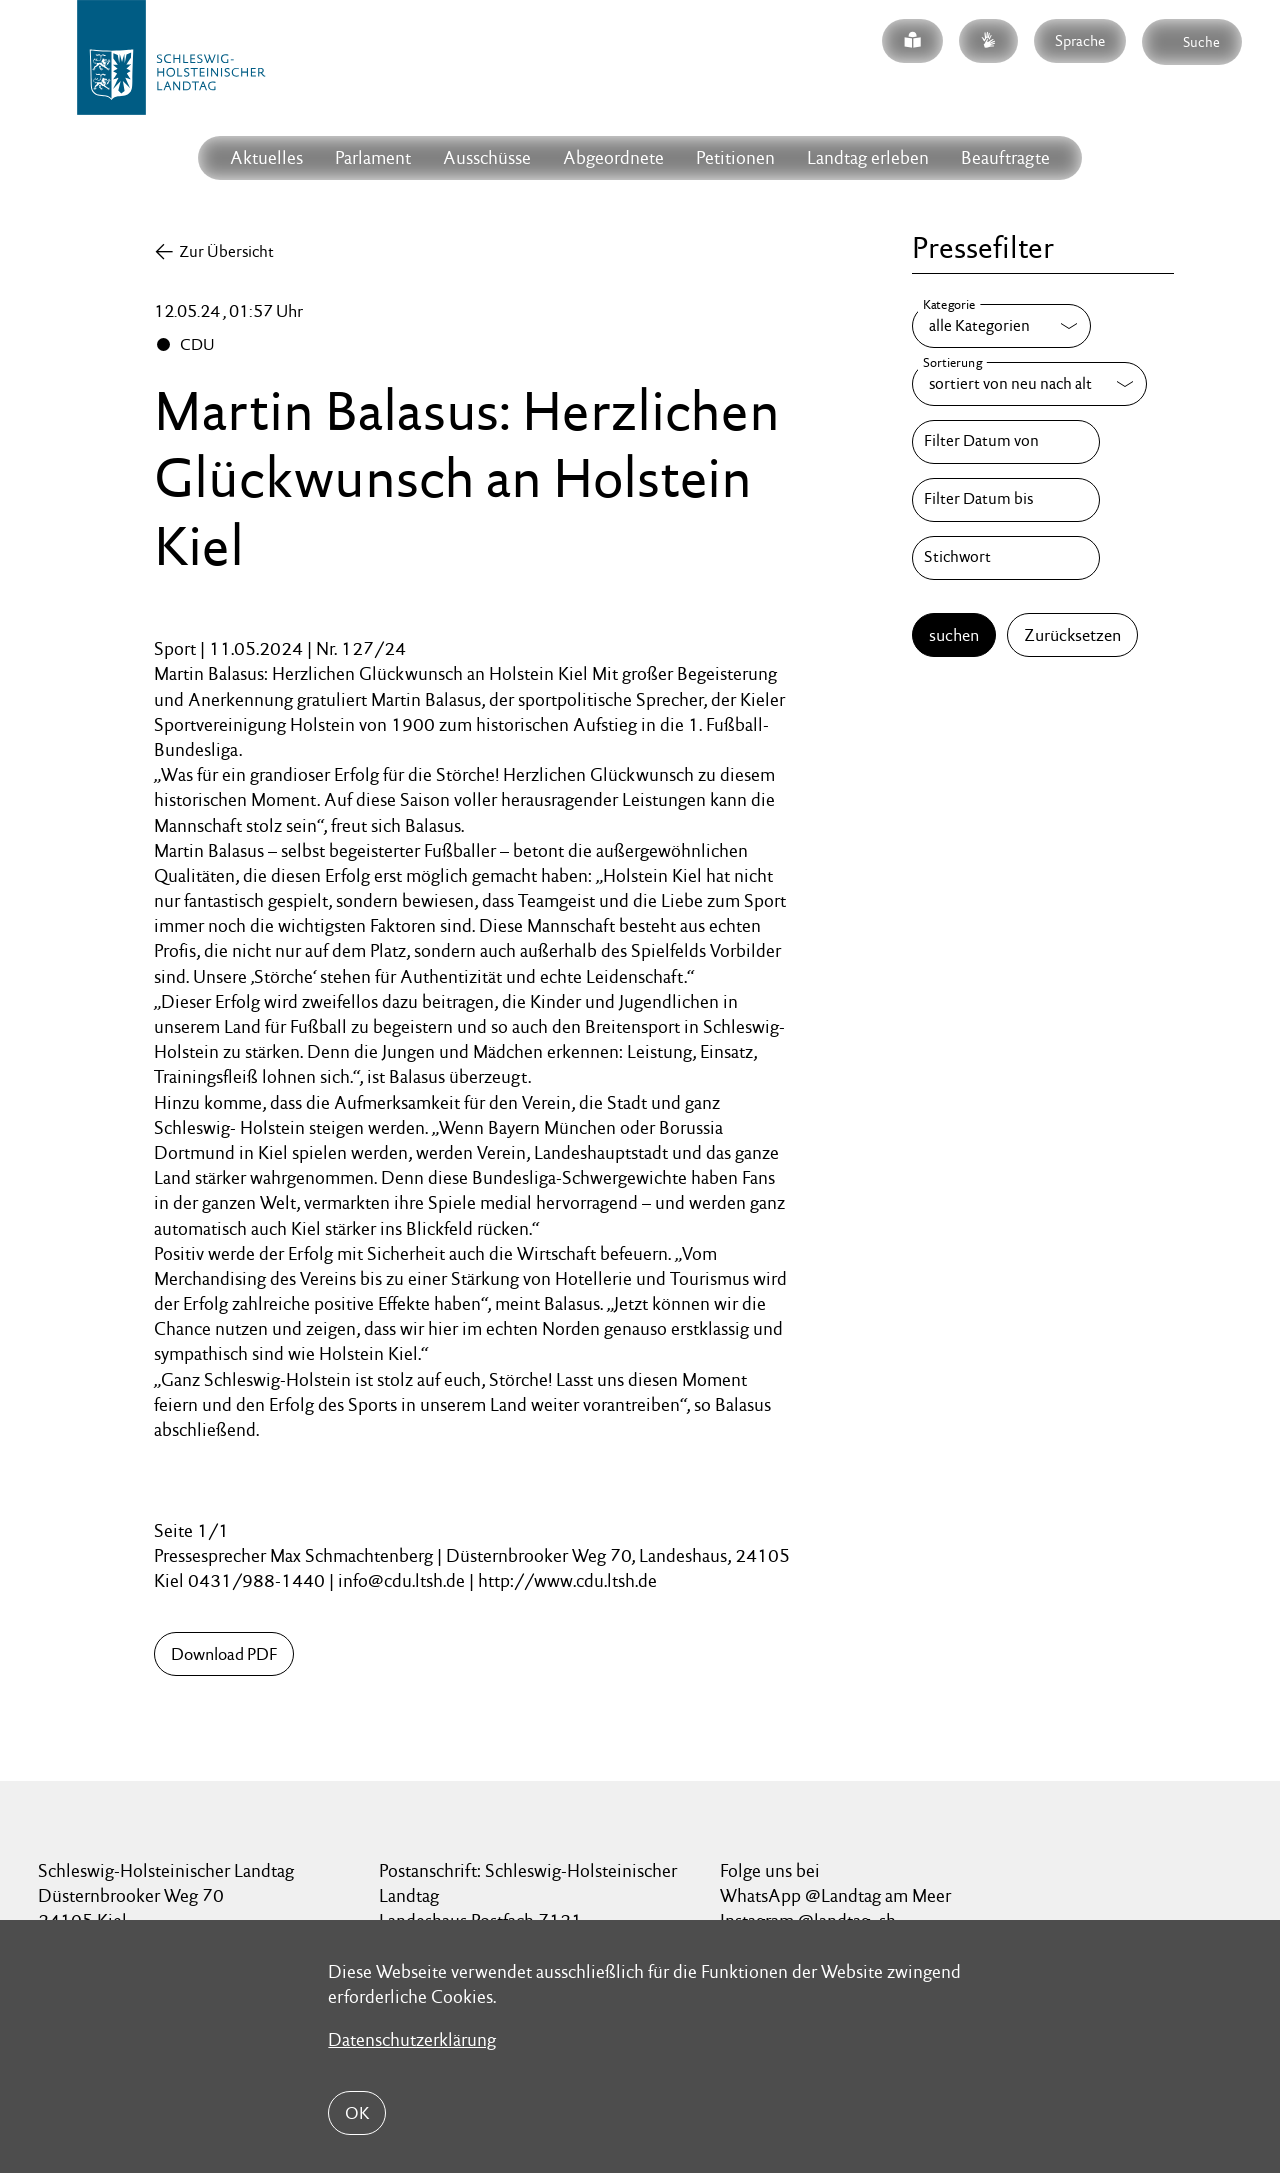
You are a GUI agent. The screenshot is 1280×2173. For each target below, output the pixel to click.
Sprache (1080, 40)
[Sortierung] (1029, 384)
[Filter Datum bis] (1006, 500)
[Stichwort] (1006, 558)
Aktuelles (266, 157)
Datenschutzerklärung (412, 2039)
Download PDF (224, 1654)
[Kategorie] (1001, 326)
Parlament (373, 157)
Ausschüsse (487, 157)
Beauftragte (1005, 157)
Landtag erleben (868, 157)
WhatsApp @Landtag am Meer (835, 1895)
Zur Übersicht (226, 251)
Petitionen (735, 157)
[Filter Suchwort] (1006, 558)
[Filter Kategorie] (1001, 326)
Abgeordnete (613, 157)
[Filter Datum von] (1006, 442)
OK (357, 2113)
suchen (954, 635)
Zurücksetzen (1072, 635)
